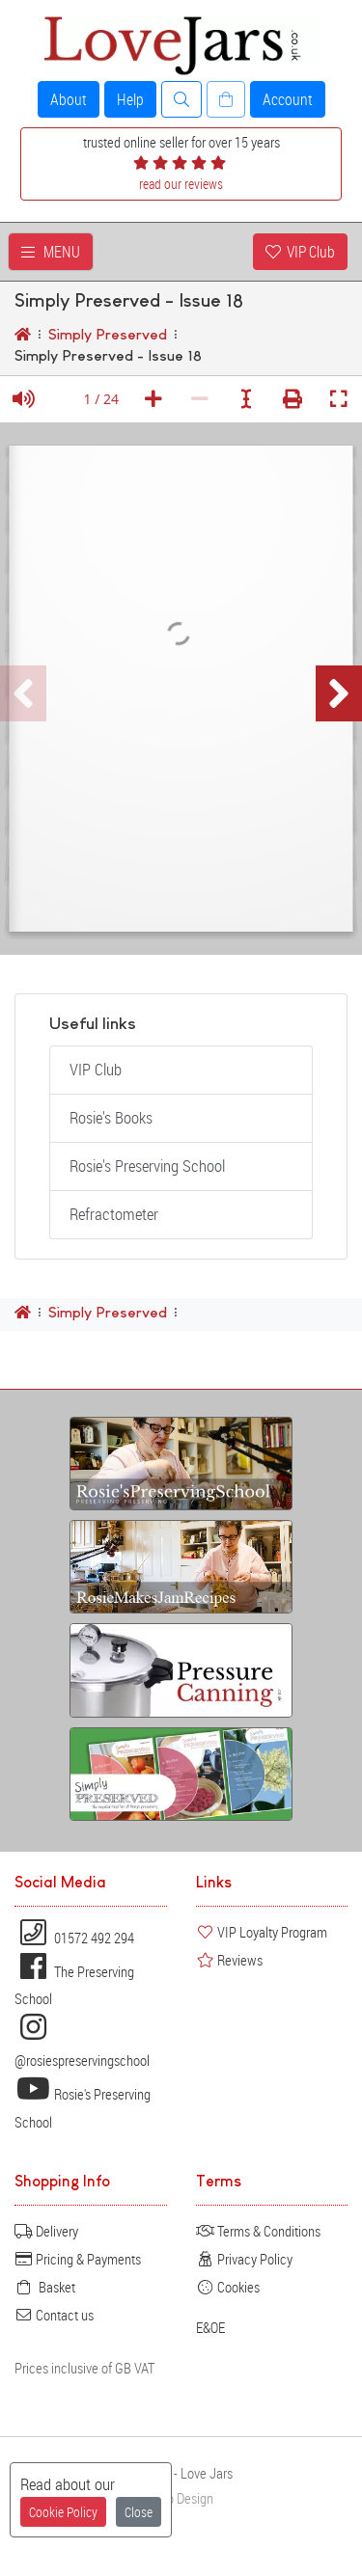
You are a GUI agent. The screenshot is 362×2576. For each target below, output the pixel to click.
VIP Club (300, 251)
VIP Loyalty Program (261, 1931)
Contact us (54, 2314)
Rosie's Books (111, 1117)
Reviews (229, 1959)
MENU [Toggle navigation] (50, 251)
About (68, 99)
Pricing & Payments (77, 2258)
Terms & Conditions (258, 2230)
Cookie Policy (63, 2512)
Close (139, 2512)
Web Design (181, 2498)
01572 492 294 (74, 1937)
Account (288, 99)
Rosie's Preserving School (147, 1166)
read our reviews (181, 184)
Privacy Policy (244, 2258)
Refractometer (114, 1214)
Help (130, 99)
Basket (44, 2286)
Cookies (228, 2286)
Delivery (46, 2230)
